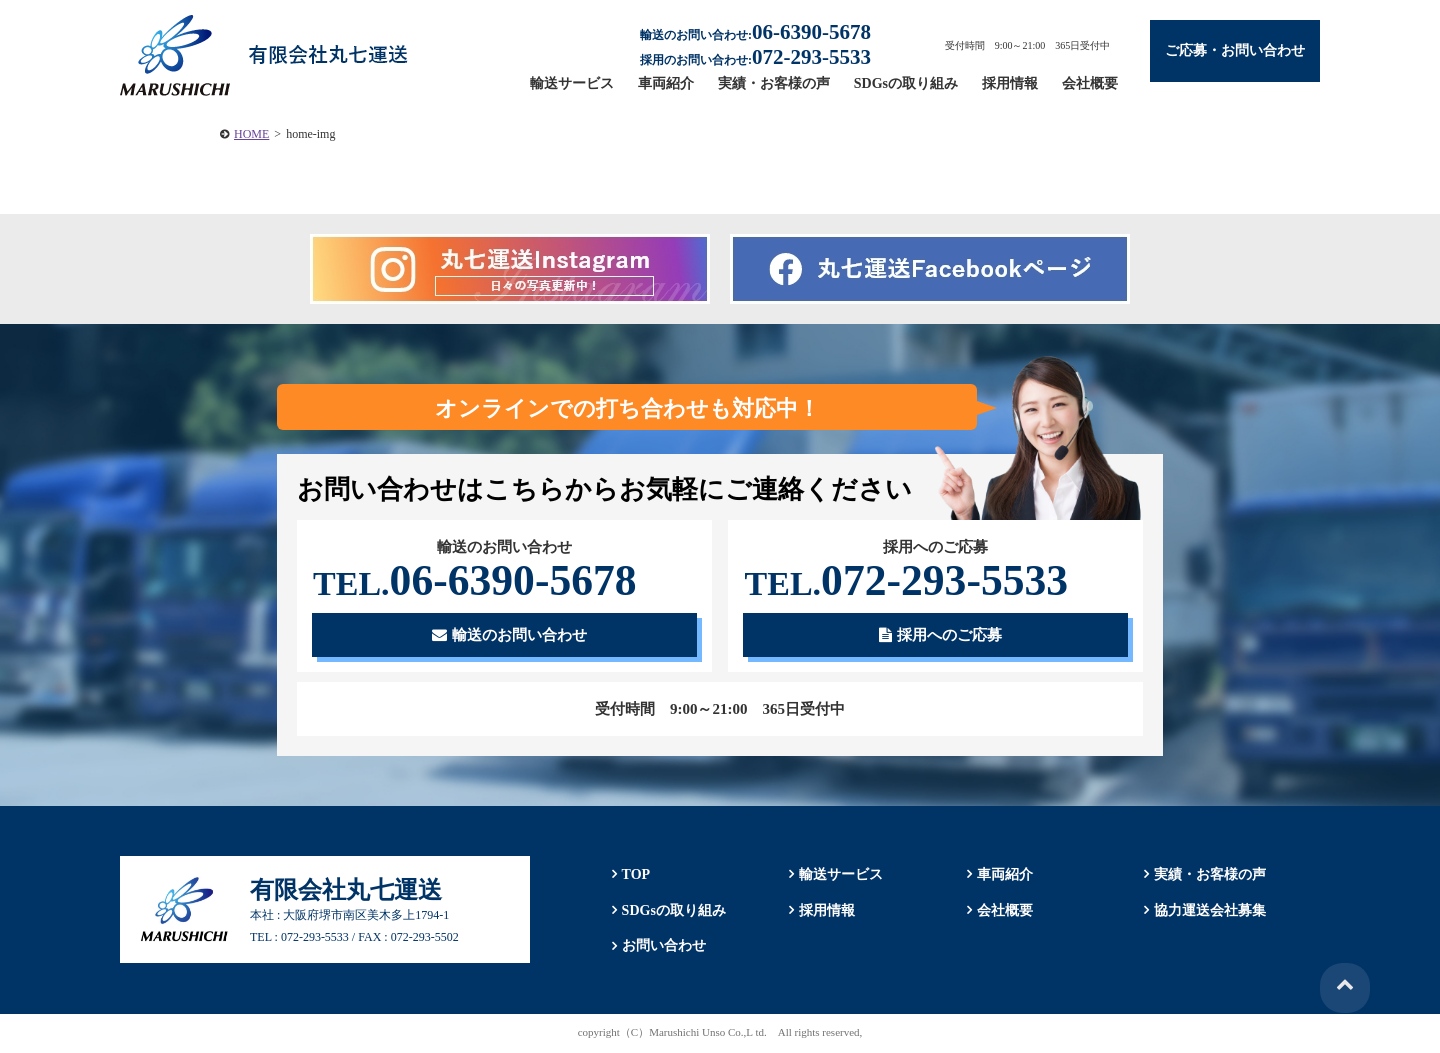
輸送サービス (572, 83)
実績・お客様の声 (774, 83)
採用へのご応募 (940, 636)
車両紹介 (666, 83)
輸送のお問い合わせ (509, 636)
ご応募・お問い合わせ (1235, 50)
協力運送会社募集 (1209, 911)
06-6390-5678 (478, 581)
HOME (251, 134)
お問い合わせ (662, 947)
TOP (634, 876)
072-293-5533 (909, 581)
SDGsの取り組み (906, 83)
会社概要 (1090, 83)
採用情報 (1010, 83)
